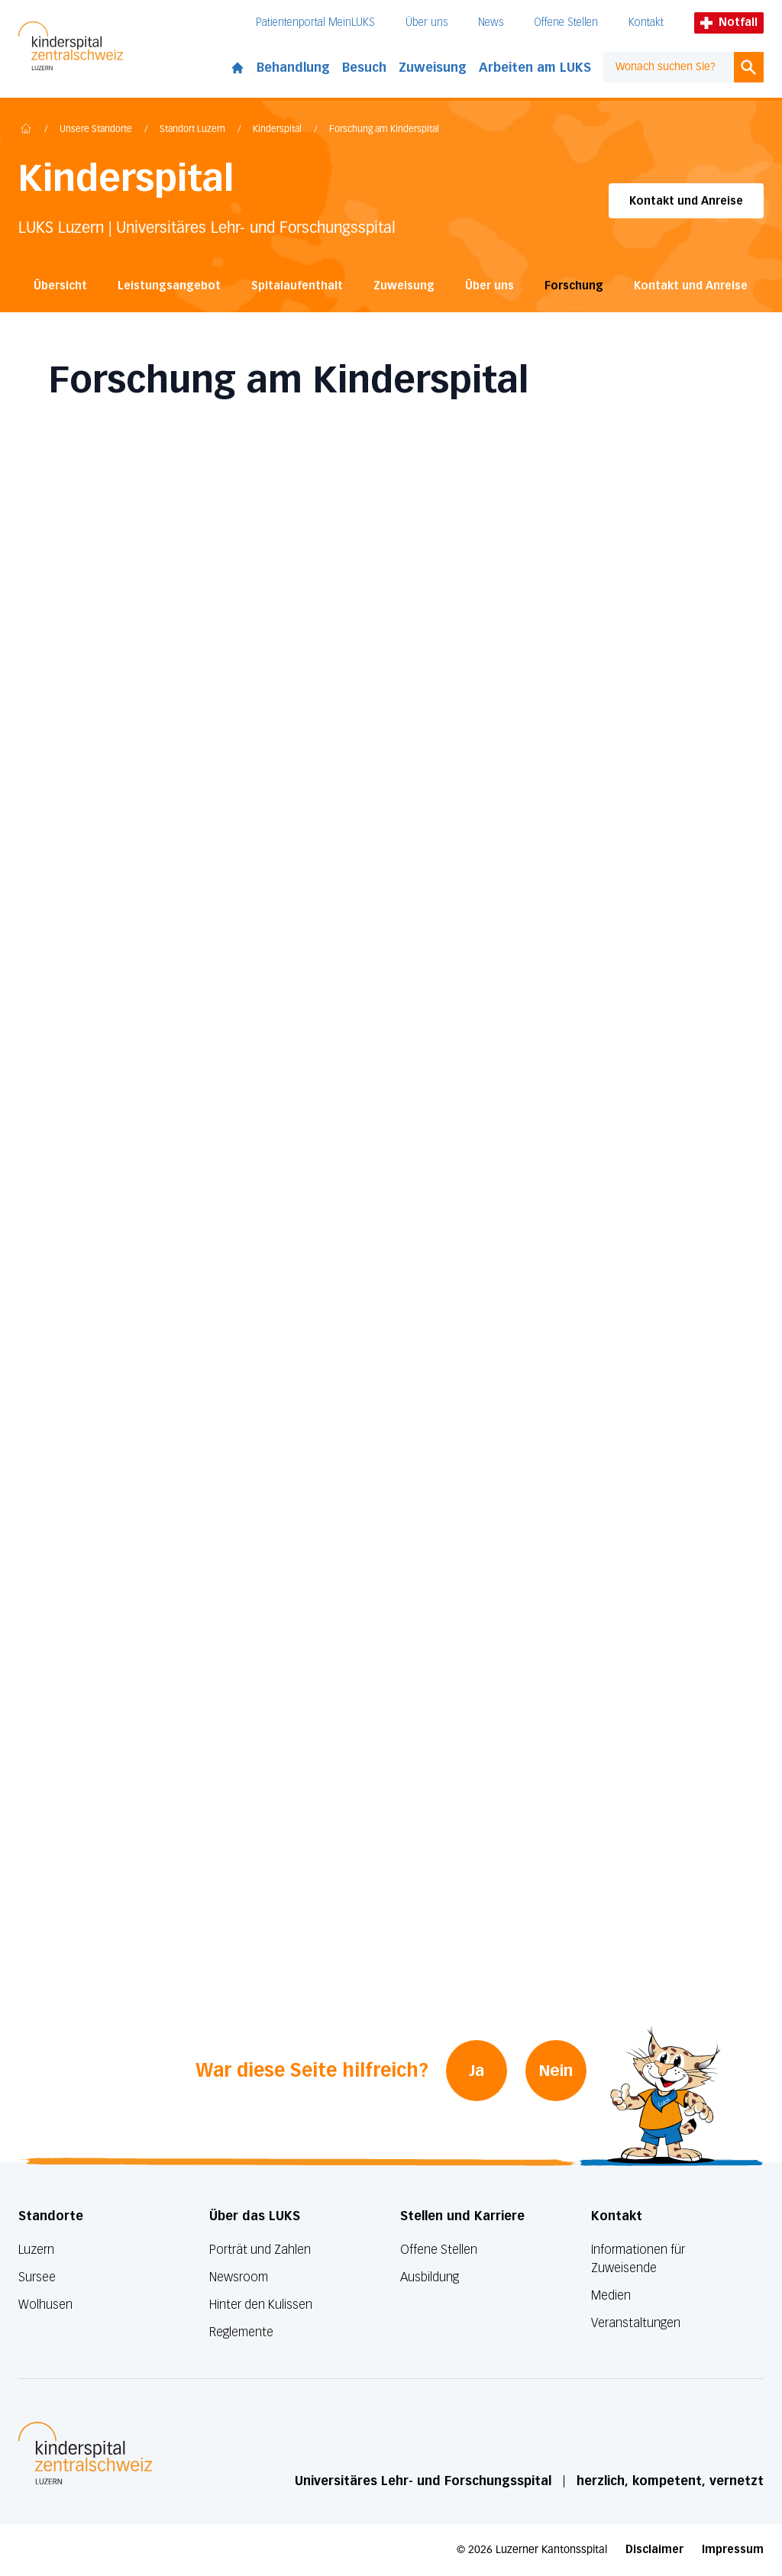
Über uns (427, 22)
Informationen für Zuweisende (638, 2258)
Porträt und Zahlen (260, 2249)
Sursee (37, 2277)
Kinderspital (277, 129)
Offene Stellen (566, 22)
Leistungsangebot (169, 285)
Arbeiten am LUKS (535, 67)
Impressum (733, 2549)
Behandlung (293, 67)
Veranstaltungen (635, 2323)
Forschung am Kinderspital (384, 129)
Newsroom (238, 2277)
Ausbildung (429, 2277)
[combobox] (668, 67)
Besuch (364, 67)
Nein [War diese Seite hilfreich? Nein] (557, 2070)
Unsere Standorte (96, 129)
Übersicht (60, 285)
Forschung (573, 285)
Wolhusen (45, 2304)
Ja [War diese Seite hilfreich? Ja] (477, 2070)
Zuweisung (433, 67)
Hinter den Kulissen (260, 2304)
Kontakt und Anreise (686, 201)
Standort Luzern (192, 129)
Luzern (36, 2249)
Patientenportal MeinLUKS (315, 22)
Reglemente (241, 2332)
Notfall (729, 22)
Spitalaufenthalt (297, 285)
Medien (611, 2295)
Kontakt (646, 22)
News (490, 22)
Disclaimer (654, 2549)
